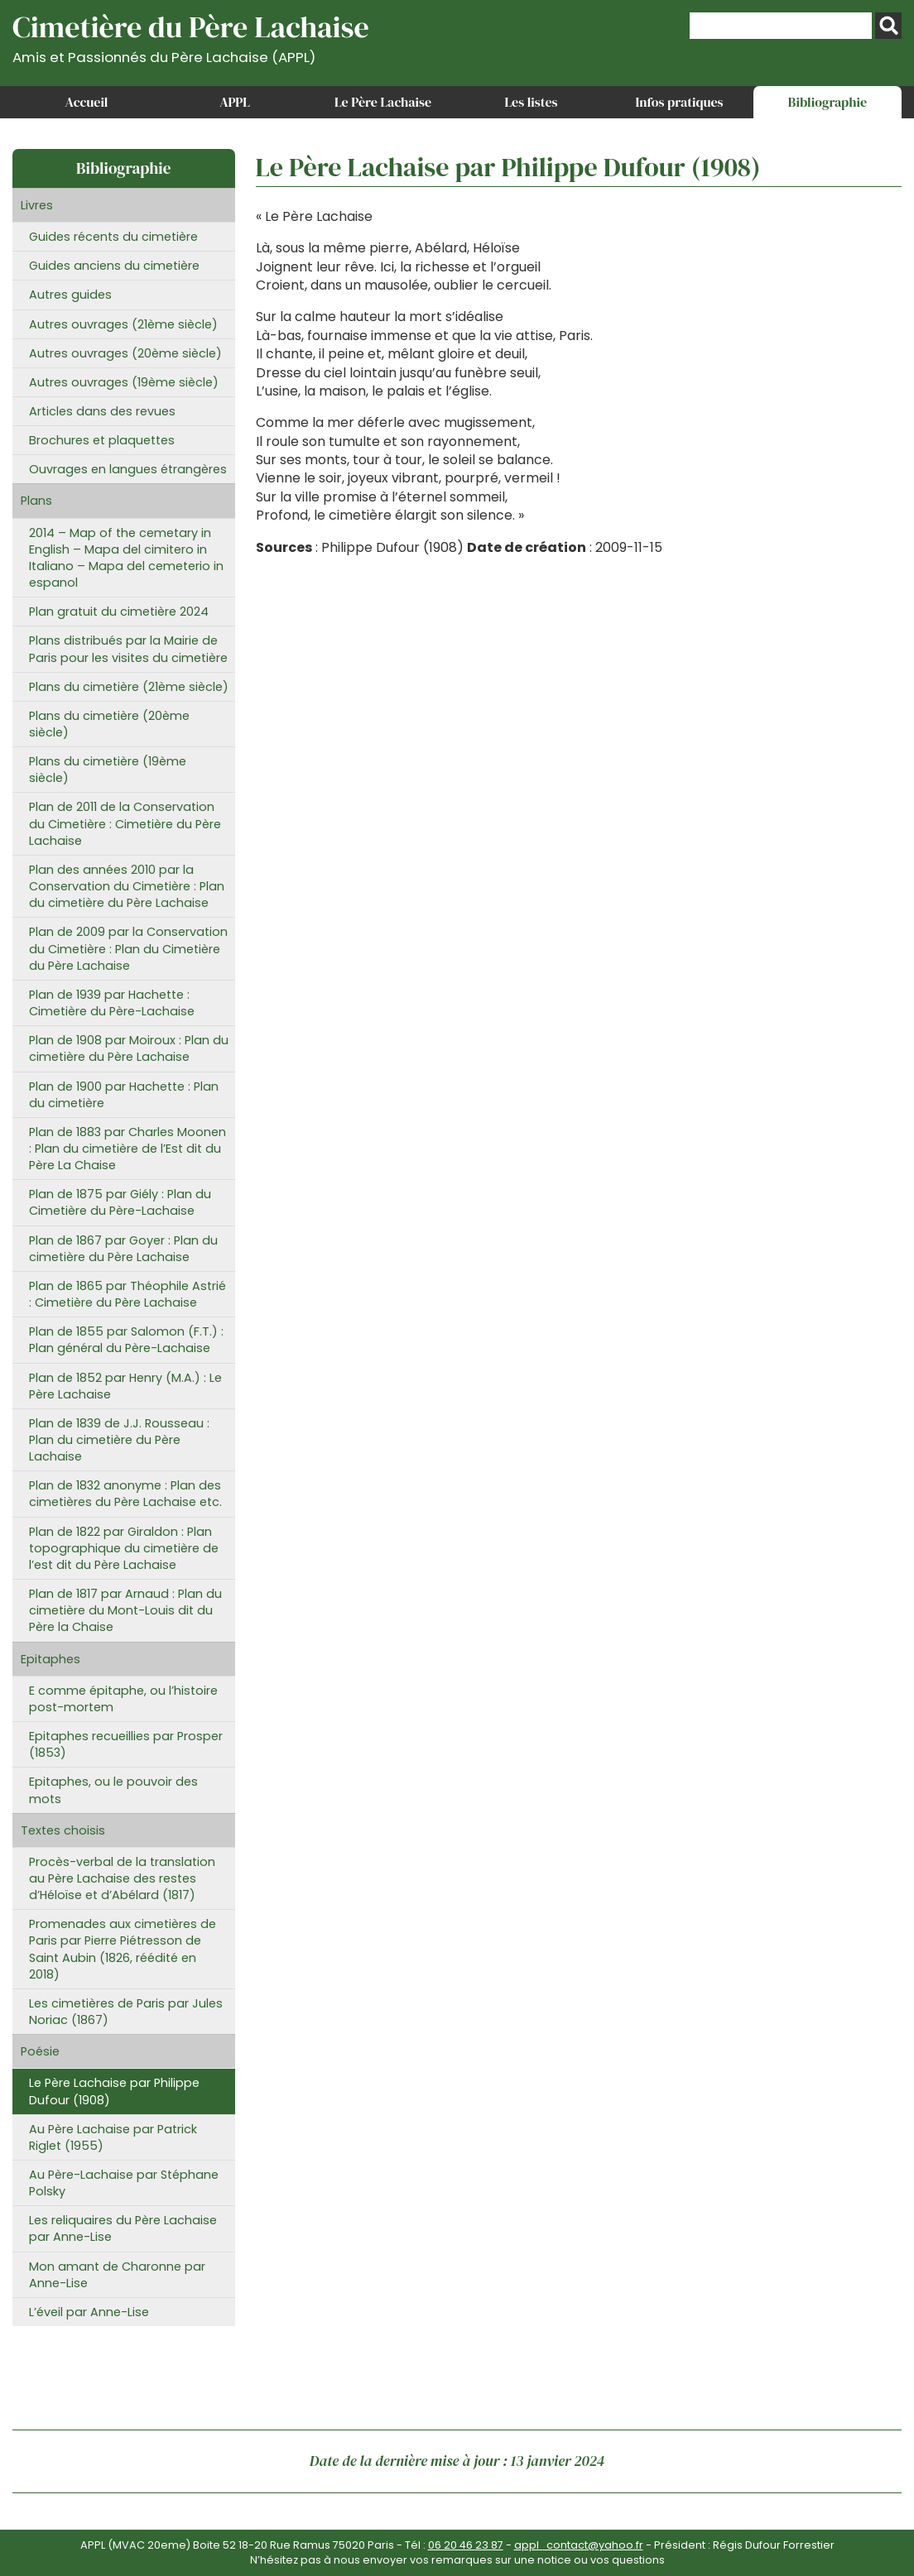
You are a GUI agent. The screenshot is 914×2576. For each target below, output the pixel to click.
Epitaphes (50, 1659)
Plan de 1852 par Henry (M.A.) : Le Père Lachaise (125, 1386)
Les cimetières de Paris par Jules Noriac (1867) (126, 2011)
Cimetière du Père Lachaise (190, 36)
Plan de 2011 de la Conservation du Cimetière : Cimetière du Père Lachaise (125, 823)
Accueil (86, 102)
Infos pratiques (679, 102)
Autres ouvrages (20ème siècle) (125, 353)
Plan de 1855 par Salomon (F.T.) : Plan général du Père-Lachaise (126, 1339)
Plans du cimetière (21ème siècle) (128, 687)
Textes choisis (63, 1830)
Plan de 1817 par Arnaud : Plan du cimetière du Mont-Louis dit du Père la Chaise (125, 1610)
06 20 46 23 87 (465, 2545)
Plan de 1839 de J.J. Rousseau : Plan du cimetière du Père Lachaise (119, 1440)
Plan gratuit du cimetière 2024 (119, 611)
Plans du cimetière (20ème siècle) (109, 724)
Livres (37, 205)
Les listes (530, 102)
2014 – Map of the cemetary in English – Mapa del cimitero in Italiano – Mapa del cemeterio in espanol (126, 558)
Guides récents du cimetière (113, 236)
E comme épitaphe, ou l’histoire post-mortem (123, 1698)
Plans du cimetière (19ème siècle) (107, 769)
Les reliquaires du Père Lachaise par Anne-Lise (123, 2228)
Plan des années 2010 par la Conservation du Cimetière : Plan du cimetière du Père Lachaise (126, 886)
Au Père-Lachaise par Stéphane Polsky (124, 2182)
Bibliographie (827, 102)
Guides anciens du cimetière (114, 265)
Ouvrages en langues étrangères (128, 469)
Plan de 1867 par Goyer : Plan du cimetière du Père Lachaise (123, 1248)
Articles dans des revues (102, 411)
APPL (234, 102)
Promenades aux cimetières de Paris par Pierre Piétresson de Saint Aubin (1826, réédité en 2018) (122, 1949)
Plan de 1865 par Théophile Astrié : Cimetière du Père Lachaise (127, 1294)
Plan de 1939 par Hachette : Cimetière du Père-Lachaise (112, 1002)
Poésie (40, 2051)
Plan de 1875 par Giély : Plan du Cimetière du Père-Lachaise (120, 1202)
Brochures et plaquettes (102, 440)
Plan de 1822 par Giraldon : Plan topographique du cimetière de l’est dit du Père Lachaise (124, 1548)
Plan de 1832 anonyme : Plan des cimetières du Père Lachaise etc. (125, 1493)
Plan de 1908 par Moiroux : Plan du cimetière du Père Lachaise (128, 1048)
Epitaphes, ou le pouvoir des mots (113, 1789)
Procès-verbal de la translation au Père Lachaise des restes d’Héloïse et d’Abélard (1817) (122, 1878)
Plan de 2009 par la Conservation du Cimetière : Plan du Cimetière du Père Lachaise (128, 948)
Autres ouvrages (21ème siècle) (123, 324)
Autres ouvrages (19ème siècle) (124, 382)
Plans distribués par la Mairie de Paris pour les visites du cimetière (128, 648)
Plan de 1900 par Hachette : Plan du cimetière (124, 1094)
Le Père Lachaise (382, 102)
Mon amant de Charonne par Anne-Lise (117, 2274)
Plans (36, 500)
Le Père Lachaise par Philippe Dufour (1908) (114, 2091)
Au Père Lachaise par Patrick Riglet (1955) (113, 2137)
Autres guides (70, 294)
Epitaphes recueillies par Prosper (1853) (126, 1744)
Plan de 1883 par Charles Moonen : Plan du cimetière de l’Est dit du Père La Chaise (127, 1148)
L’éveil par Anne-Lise (89, 2312)
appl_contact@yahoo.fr (578, 2545)
